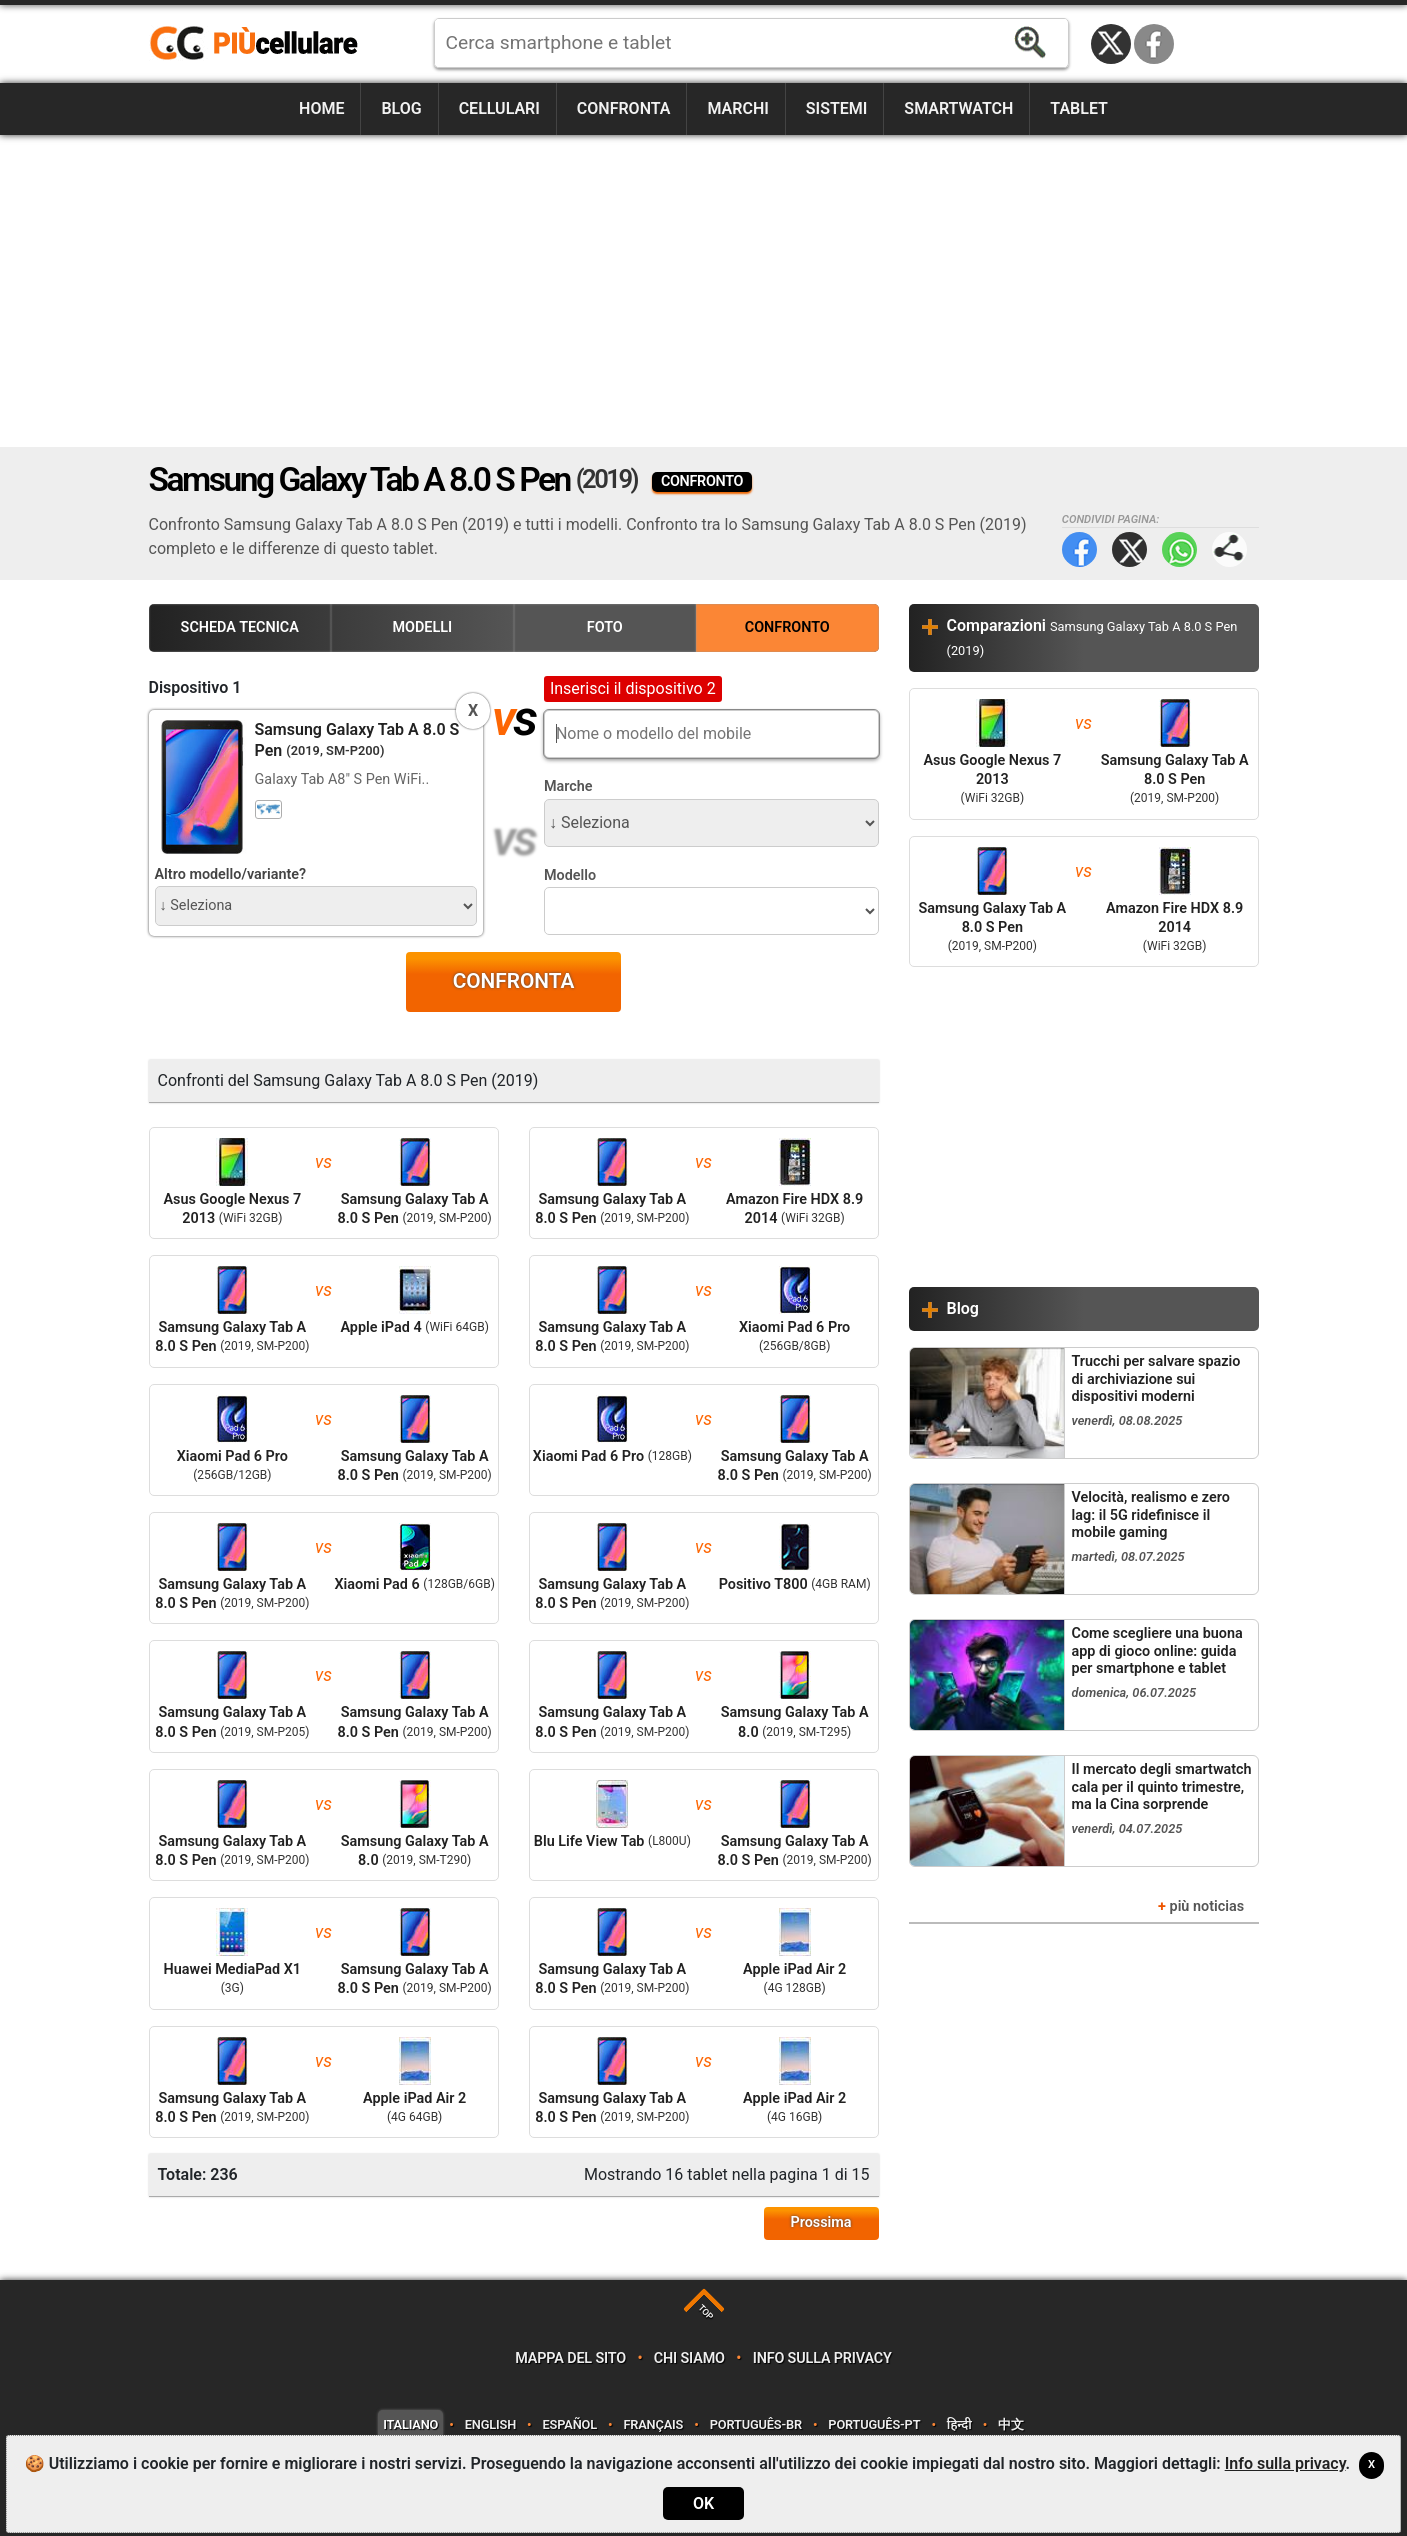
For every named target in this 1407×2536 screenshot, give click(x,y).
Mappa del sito (570, 2358)
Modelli (422, 627)
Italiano (410, 2424)
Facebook (1154, 44)
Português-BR (756, 2424)
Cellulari (499, 108)
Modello (570, 875)
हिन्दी (959, 2424)
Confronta (624, 108)
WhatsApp (1179, 549)
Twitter (1129, 549)
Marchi (737, 108)
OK (703, 2503)
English (490, 2424)
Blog (401, 108)
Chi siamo (689, 2358)
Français (653, 2424)
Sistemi (837, 108)
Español (569, 2424)
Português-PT (874, 2424)
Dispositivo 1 (195, 687)
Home (321, 108)
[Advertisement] (704, 291)
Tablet (1079, 108)
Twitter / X (1111, 44)
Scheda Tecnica (240, 627)
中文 (1011, 2424)
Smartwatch (958, 108)
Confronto (787, 627)
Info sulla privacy (822, 2358)
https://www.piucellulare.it (262, 44)
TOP (705, 2312)
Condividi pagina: (1229, 549)
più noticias (1207, 1906)
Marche (568, 786)
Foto (605, 627)
